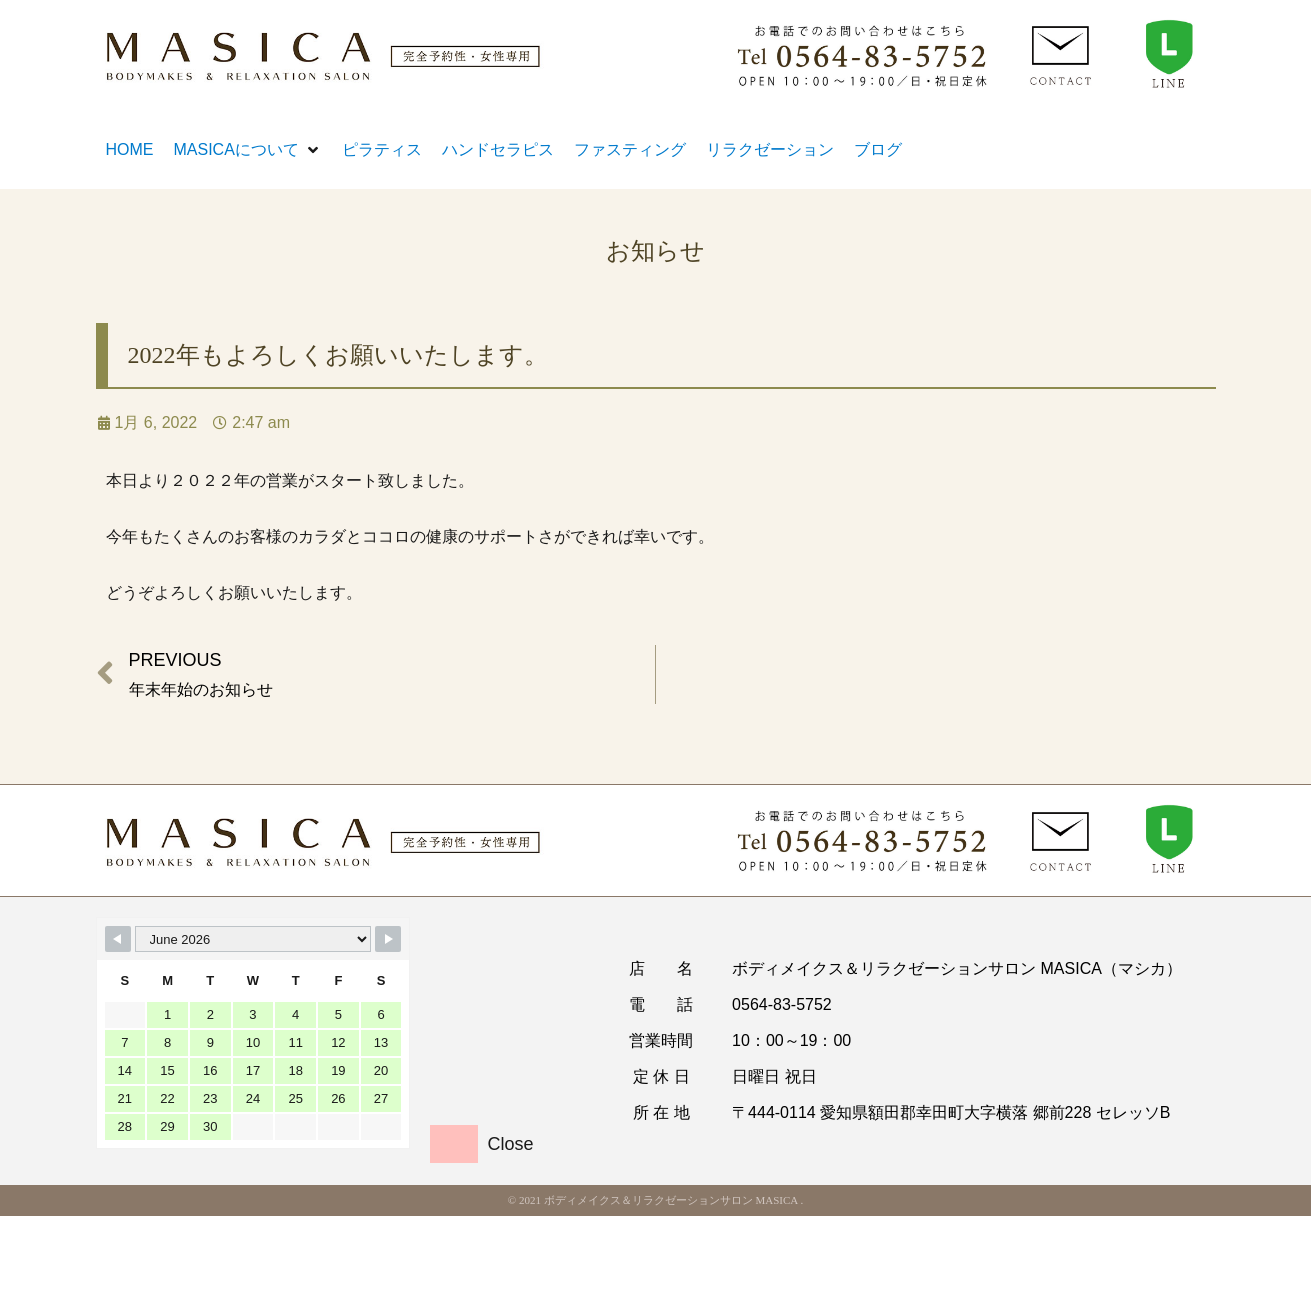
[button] (248, 150)
